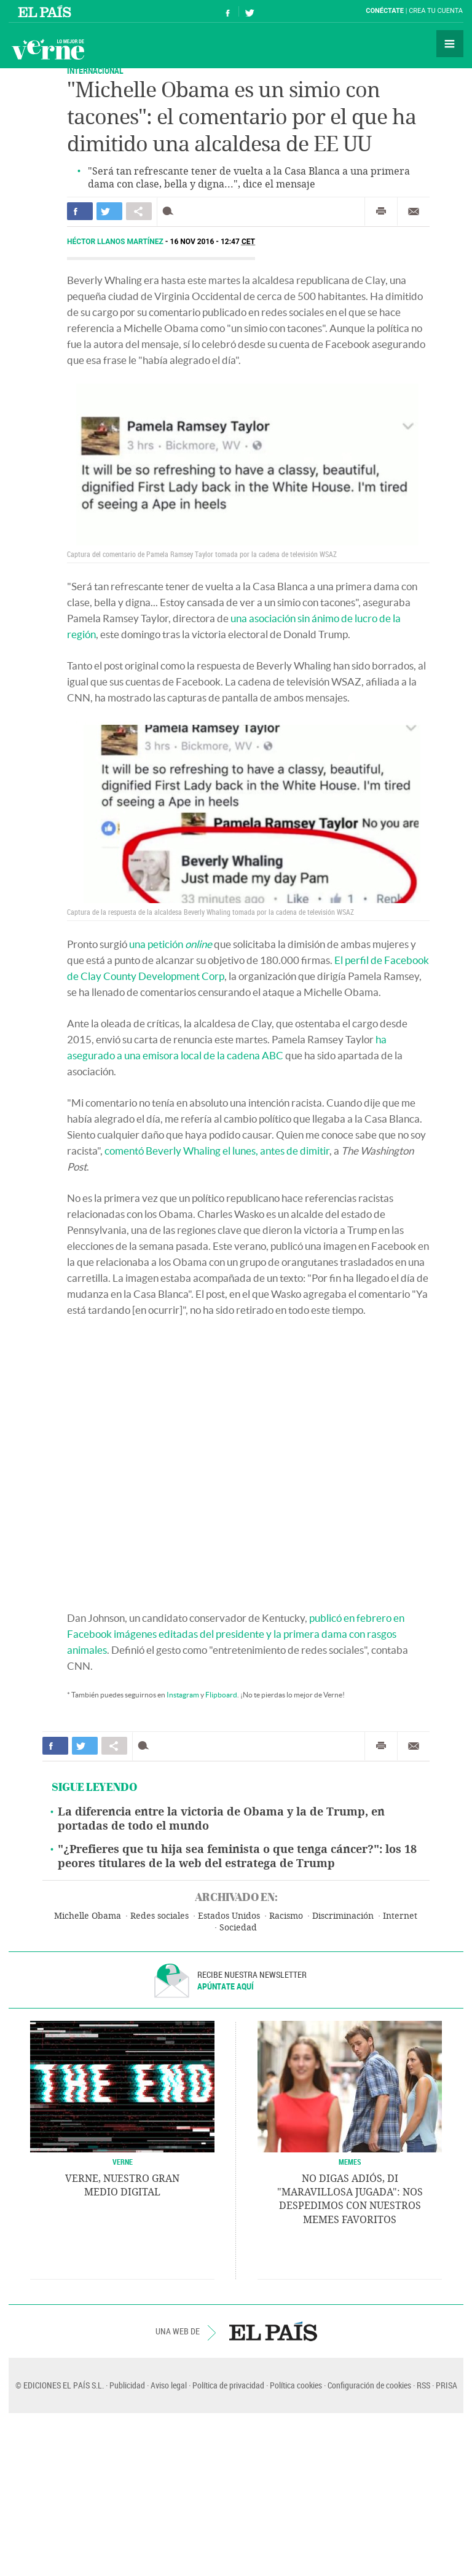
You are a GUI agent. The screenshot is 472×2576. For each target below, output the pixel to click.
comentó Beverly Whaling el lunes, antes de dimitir (216, 1150)
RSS (423, 2385)
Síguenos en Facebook (228, 11)
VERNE (122, 2162)
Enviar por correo (414, 211)
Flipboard (221, 1695)
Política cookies (296, 2385)
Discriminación (343, 1916)
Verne (48, 49)
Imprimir (381, 211)
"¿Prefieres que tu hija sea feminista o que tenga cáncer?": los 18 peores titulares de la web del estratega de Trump (237, 1856)
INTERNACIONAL (95, 70)
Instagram (183, 1695)
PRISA (446, 2385)
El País (46, 11)
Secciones (449, 43)
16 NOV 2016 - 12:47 (212, 241)
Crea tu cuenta (436, 11)
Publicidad (127, 2385)
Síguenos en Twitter (249, 11)
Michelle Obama (87, 1916)
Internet (400, 1916)
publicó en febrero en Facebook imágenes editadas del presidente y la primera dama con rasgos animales (235, 1634)
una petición (170, 944)
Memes (350, 2162)
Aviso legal (169, 2385)
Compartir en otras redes (139, 211)
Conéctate (385, 11)
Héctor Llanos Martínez (116, 241)
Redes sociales (159, 1916)
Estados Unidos (229, 1916)
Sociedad (238, 1927)
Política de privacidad (228, 2385)
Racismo (286, 1916)
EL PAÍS (273, 2331)
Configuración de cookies (369, 2385)
